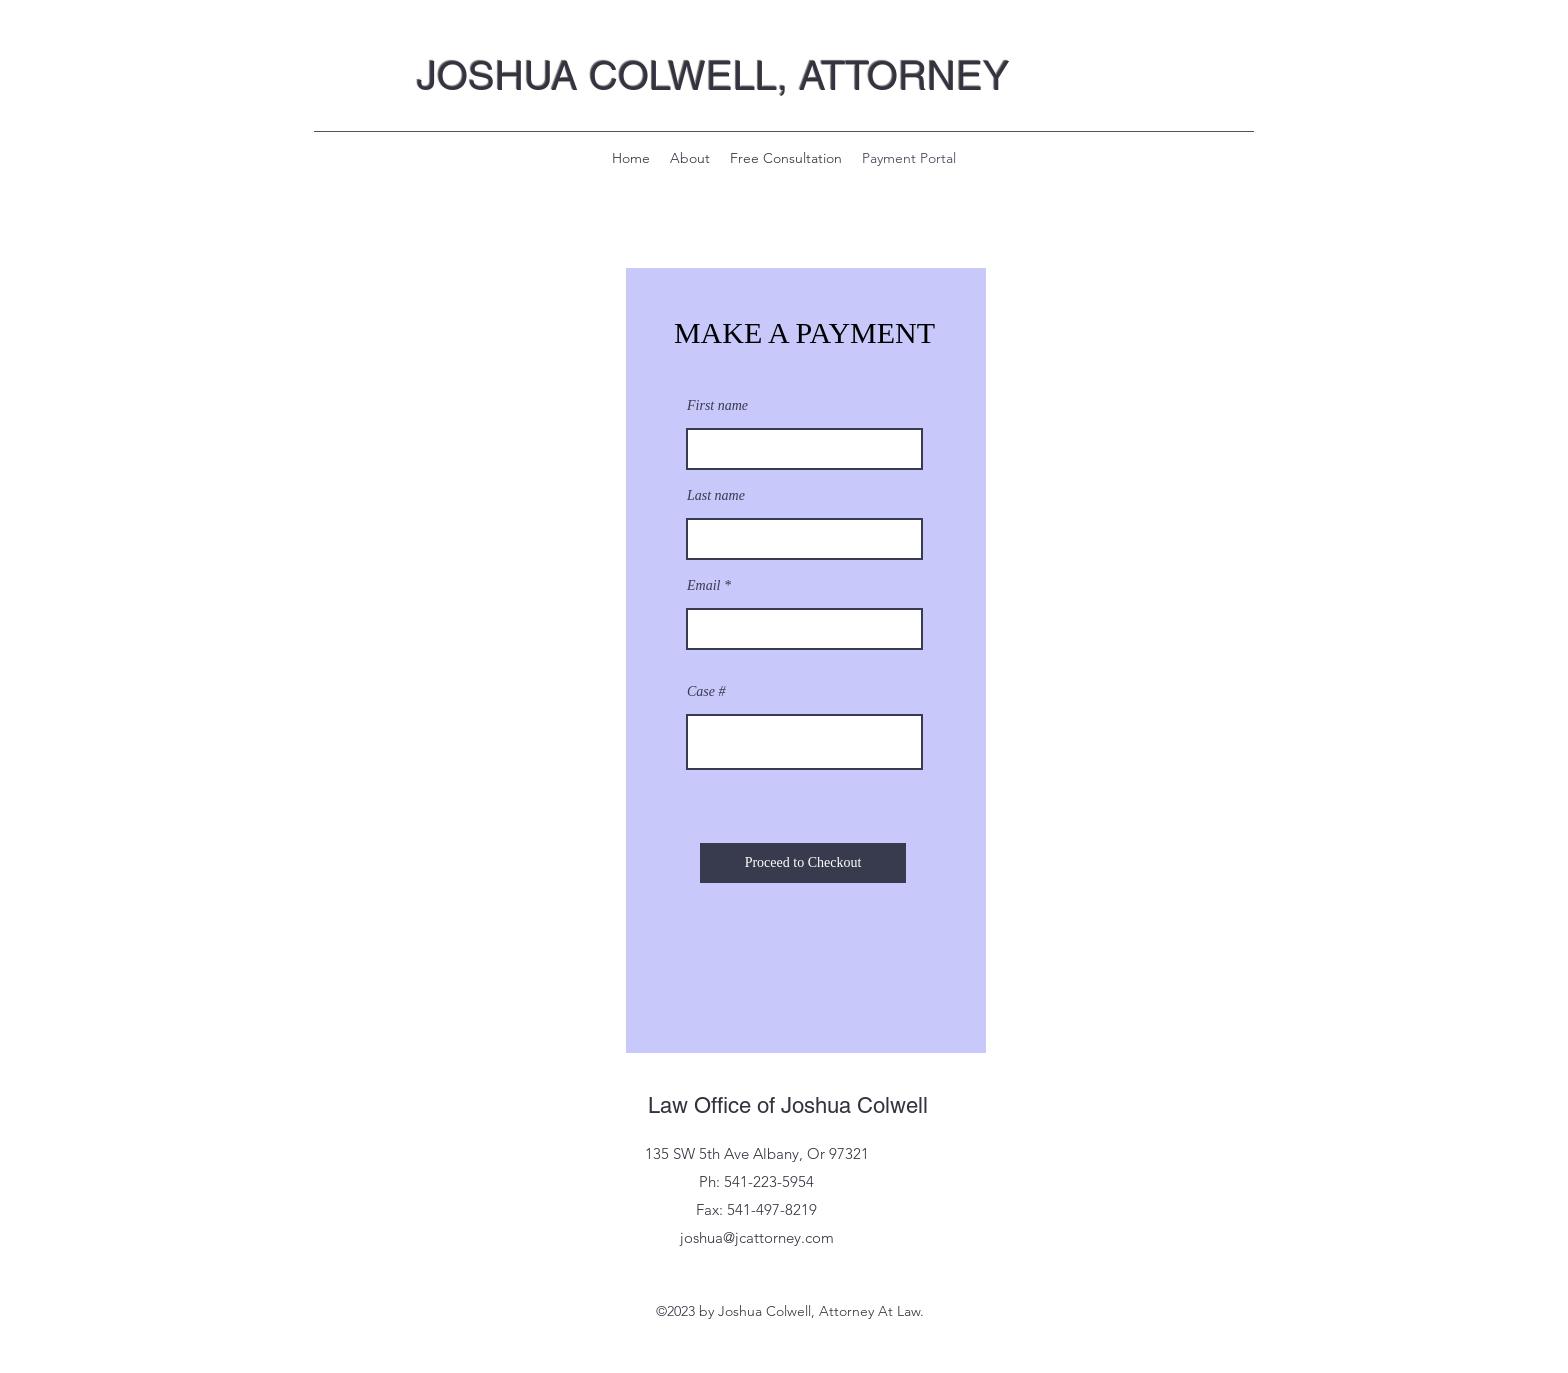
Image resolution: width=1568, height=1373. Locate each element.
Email (703, 586)
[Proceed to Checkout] (803, 863)
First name (717, 406)
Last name (716, 496)
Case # (706, 692)
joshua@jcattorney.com (757, 1237)
